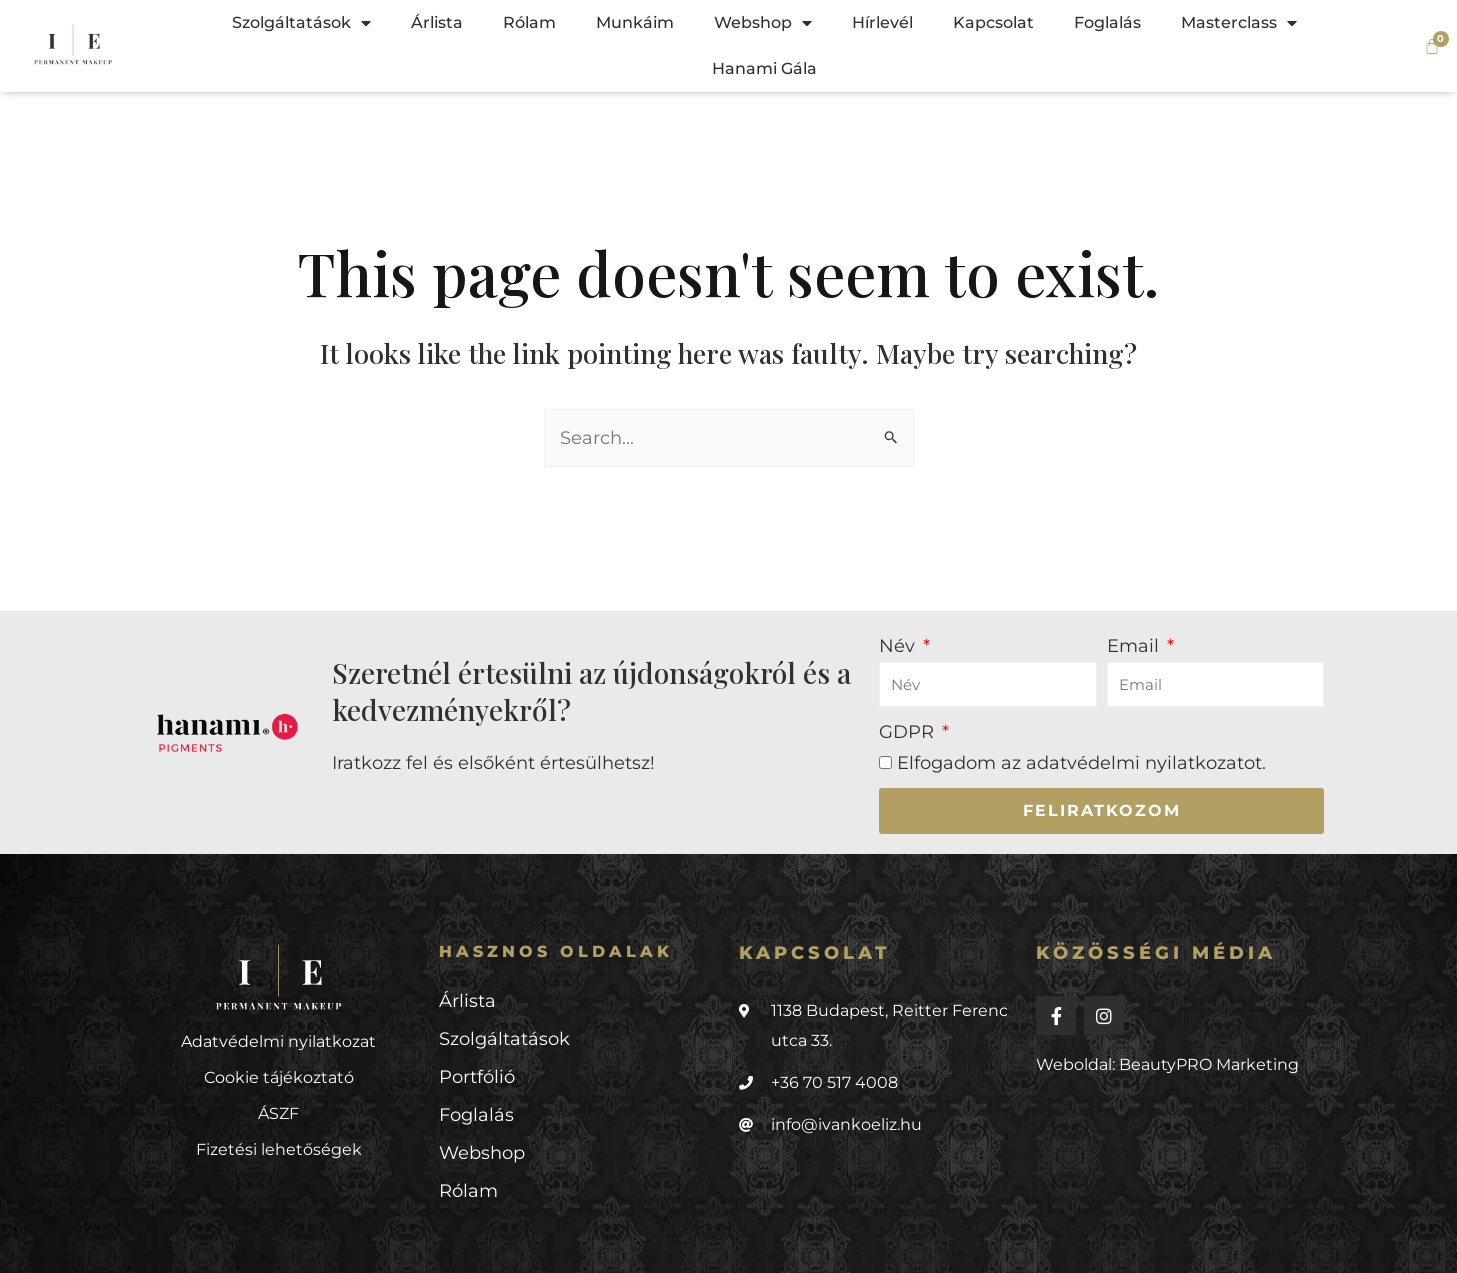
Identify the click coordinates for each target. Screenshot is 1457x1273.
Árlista (437, 22)
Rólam (529, 22)
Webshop (763, 23)
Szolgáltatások (301, 23)
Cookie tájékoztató (279, 1077)
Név (899, 646)
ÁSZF (278, 1113)
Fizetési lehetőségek (279, 1149)
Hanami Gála (764, 68)
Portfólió (477, 1077)
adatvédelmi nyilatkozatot (1144, 763)
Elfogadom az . (1081, 763)
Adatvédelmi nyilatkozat (278, 1041)
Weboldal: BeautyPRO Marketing (1167, 1064)
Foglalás (1107, 22)
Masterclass (1239, 23)
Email (1135, 646)
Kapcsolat (993, 22)
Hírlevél (882, 22)
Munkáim (635, 22)
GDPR (909, 732)
